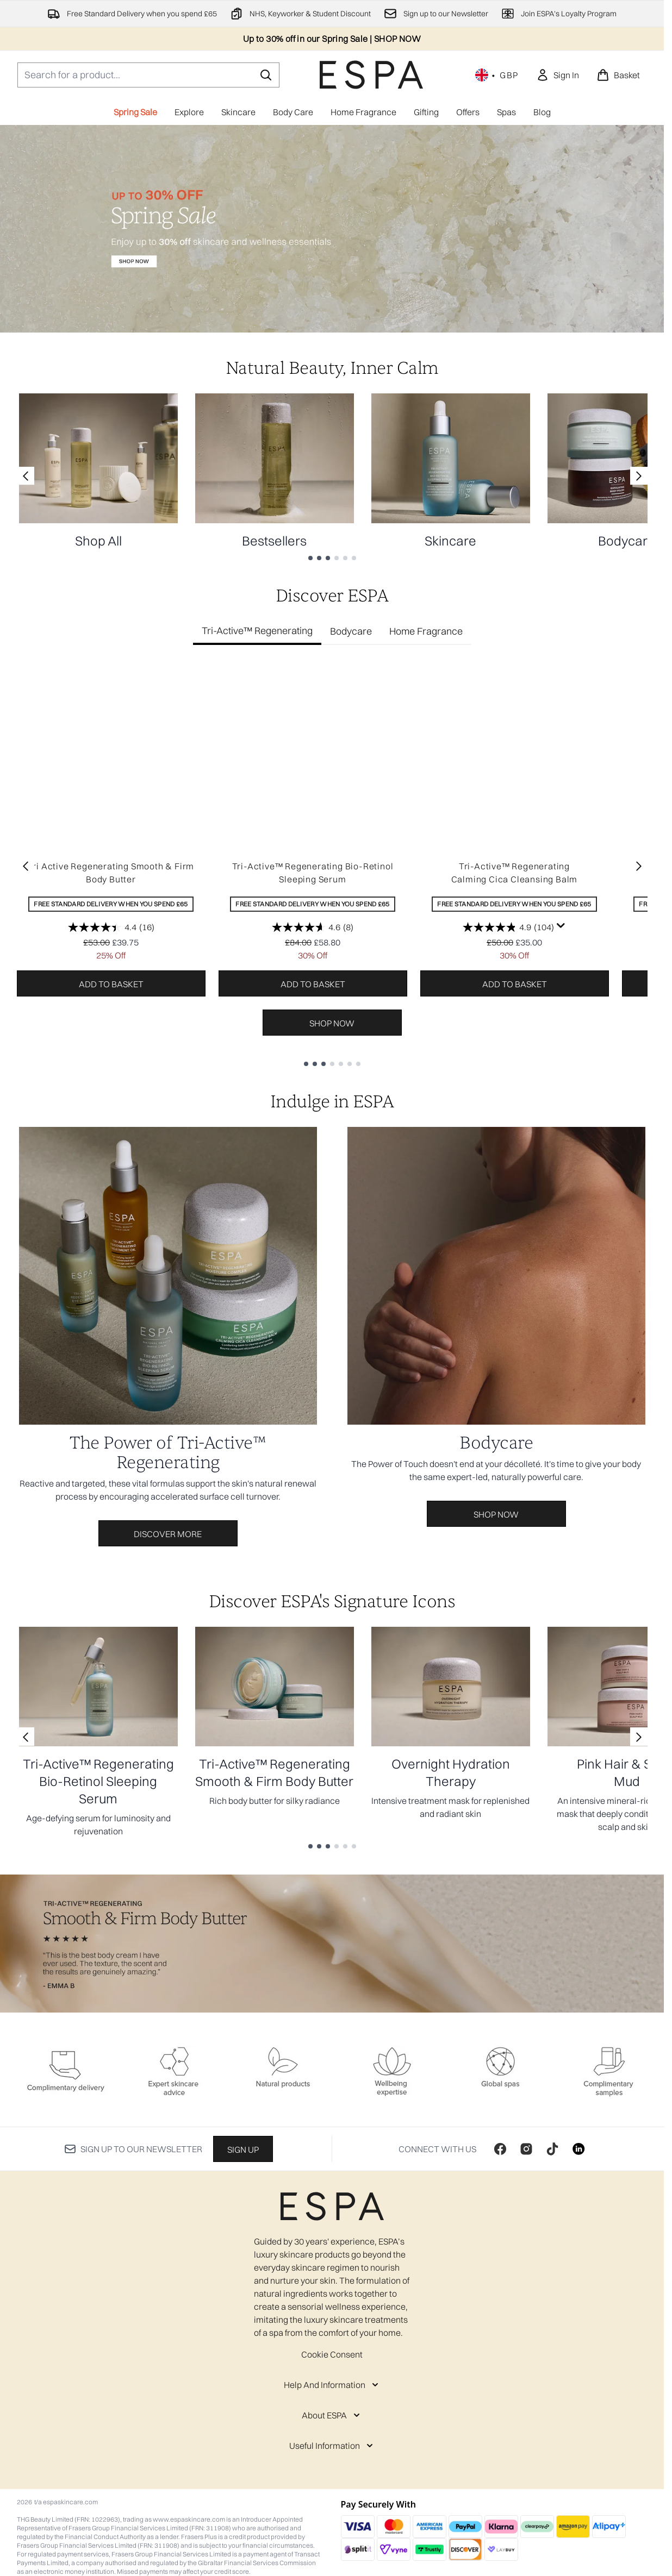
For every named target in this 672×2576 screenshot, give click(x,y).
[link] (558, 75)
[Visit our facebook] (500, 2149)
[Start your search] (148, 75)
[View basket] (618, 75)
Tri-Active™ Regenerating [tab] (257, 630)
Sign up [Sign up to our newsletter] (243, 2149)
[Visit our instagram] (526, 2149)
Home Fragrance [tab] (426, 631)
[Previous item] (25, 865)
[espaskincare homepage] (371, 74)
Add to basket (111, 984)
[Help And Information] (332, 2384)
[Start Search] (265, 75)
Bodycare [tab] (351, 631)
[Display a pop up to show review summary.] (561, 926)
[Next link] (639, 476)
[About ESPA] (332, 2415)
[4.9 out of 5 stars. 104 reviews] (508, 926)
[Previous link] (25, 476)
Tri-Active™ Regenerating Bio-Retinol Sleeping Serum (313, 873)
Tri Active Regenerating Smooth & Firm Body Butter (111, 873)
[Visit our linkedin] (578, 2149)
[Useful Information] (332, 2445)
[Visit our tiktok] (552, 2149)
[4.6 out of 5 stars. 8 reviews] (312, 926)
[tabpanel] (332, 865)
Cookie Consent (332, 2354)
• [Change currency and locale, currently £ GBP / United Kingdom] (497, 75)
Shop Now (331, 1023)
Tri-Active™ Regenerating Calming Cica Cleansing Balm (514, 873)
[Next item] (639, 865)
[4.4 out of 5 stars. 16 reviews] (111, 926)
